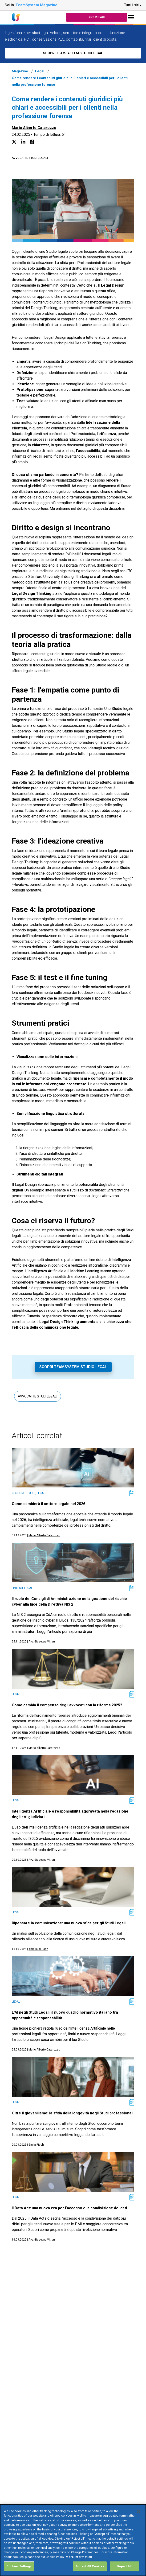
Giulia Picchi (36, 2144)
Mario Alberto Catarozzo (34, 127)
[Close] (138, 2511)
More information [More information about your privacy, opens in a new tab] (79, 2557)
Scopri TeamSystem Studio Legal (73, 1367)
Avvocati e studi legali (30, 158)
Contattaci (97, 17)
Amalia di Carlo (38, 1949)
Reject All (124, 2566)
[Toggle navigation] (131, 17)
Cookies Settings (19, 2566)
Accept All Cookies (90, 2566)
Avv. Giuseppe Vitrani (42, 1641)
